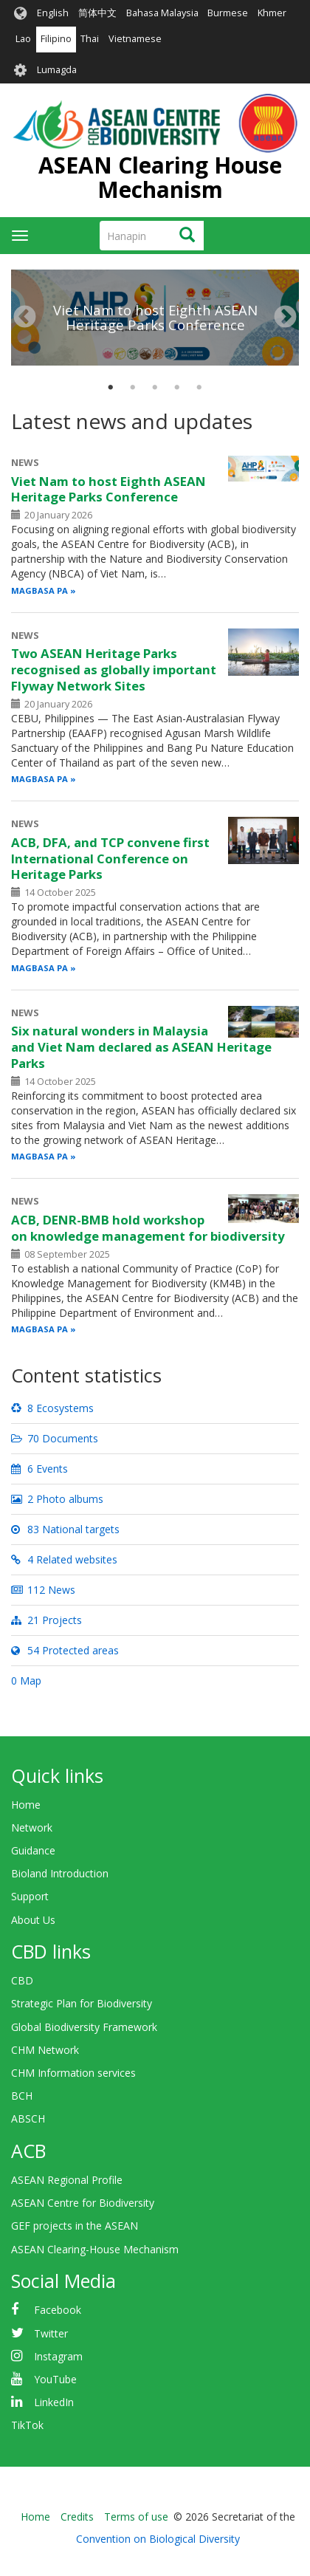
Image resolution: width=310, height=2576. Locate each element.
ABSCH (28, 2118)
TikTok (27, 2425)
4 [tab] (177, 387)
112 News (43, 1590)
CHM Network (45, 2050)
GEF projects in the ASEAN (74, 2226)
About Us (33, 1920)
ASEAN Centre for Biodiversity (82, 2203)
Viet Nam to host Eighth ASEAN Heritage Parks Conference (155, 317)
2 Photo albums (57, 1499)
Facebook (57, 2310)
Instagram (58, 2356)
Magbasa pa (39, 590)
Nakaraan (25, 318)
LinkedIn (54, 2402)
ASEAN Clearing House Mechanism (160, 177)
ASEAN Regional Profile (67, 2180)
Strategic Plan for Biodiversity (81, 2003)
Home (26, 1805)
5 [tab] (199, 387)
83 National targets (65, 1529)
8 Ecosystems (52, 1408)
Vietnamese (135, 38)
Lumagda (57, 70)
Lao (23, 38)
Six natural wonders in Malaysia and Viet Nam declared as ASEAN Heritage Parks (141, 1047)
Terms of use (136, 2517)
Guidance (33, 1850)
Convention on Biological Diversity (158, 2539)
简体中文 (97, 13)
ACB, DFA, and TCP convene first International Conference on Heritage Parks (110, 858)
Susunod (285, 318)
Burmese (227, 13)
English (53, 13)
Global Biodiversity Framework (84, 2027)
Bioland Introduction (59, 1873)
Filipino (56, 38)
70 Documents (54, 1438)
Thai (89, 38)
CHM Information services (73, 2073)
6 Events (39, 1469)
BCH (21, 2096)
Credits (77, 2517)
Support (30, 1896)
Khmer (272, 13)
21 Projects (46, 1620)
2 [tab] (132, 387)
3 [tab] (155, 387)
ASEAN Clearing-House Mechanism (95, 2249)
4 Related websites (64, 1559)
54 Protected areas (65, 1650)
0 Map (26, 1681)
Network (31, 1827)
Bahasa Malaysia (162, 13)
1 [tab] (110, 387)
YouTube (55, 2379)
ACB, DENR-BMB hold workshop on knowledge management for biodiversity (148, 1227)
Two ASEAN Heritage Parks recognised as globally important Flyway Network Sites (113, 669)
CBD (22, 1980)
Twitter (51, 2333)
